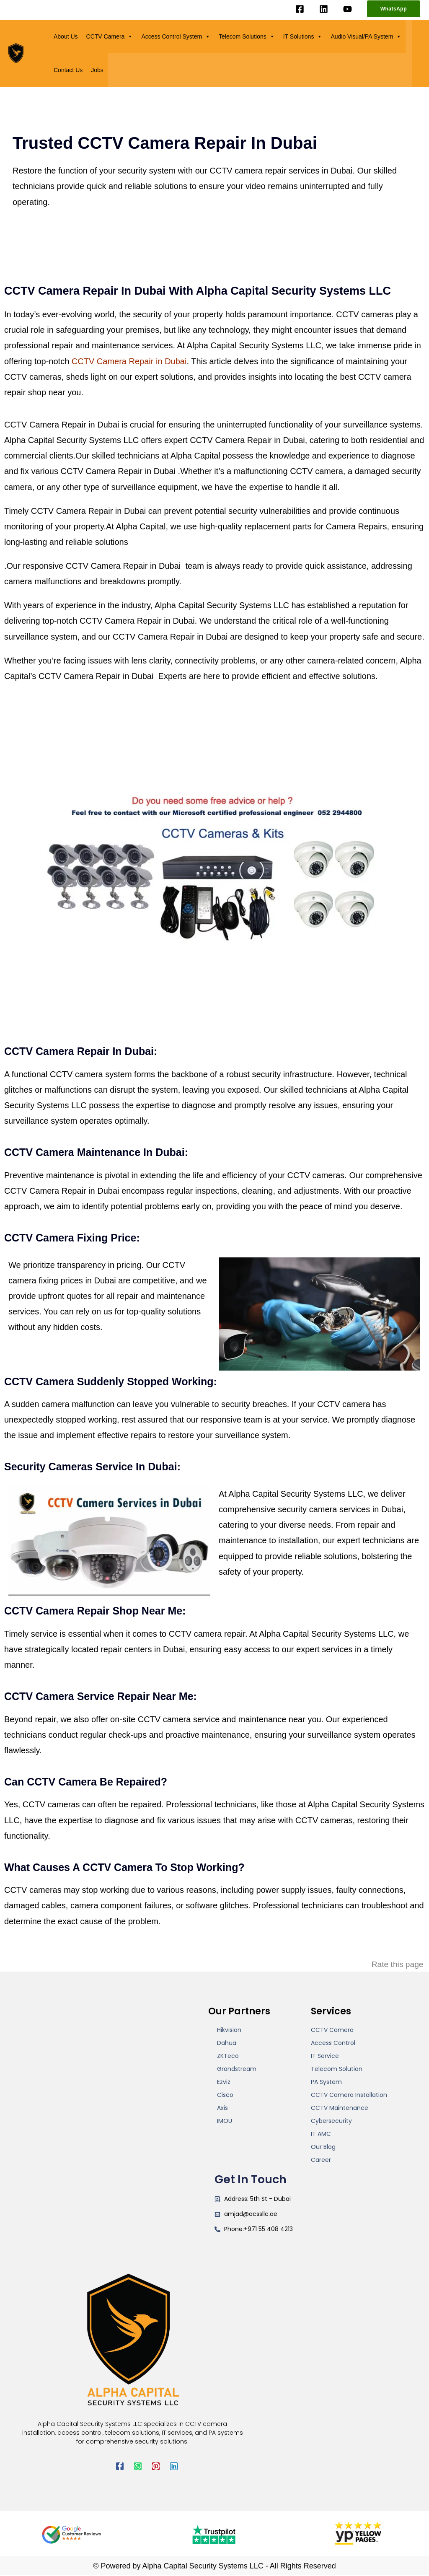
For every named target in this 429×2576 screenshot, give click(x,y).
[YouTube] (347, 9)
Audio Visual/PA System (366, 36)
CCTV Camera (109, 36)
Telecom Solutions (247, 36)
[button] (394, 9)
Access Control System (175, 36)
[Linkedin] (323, 9)
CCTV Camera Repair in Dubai (129, 361)
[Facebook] (299, 9)
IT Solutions (303, 36)
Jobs (97, 70)
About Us (66, 36)
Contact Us (68, 70)
